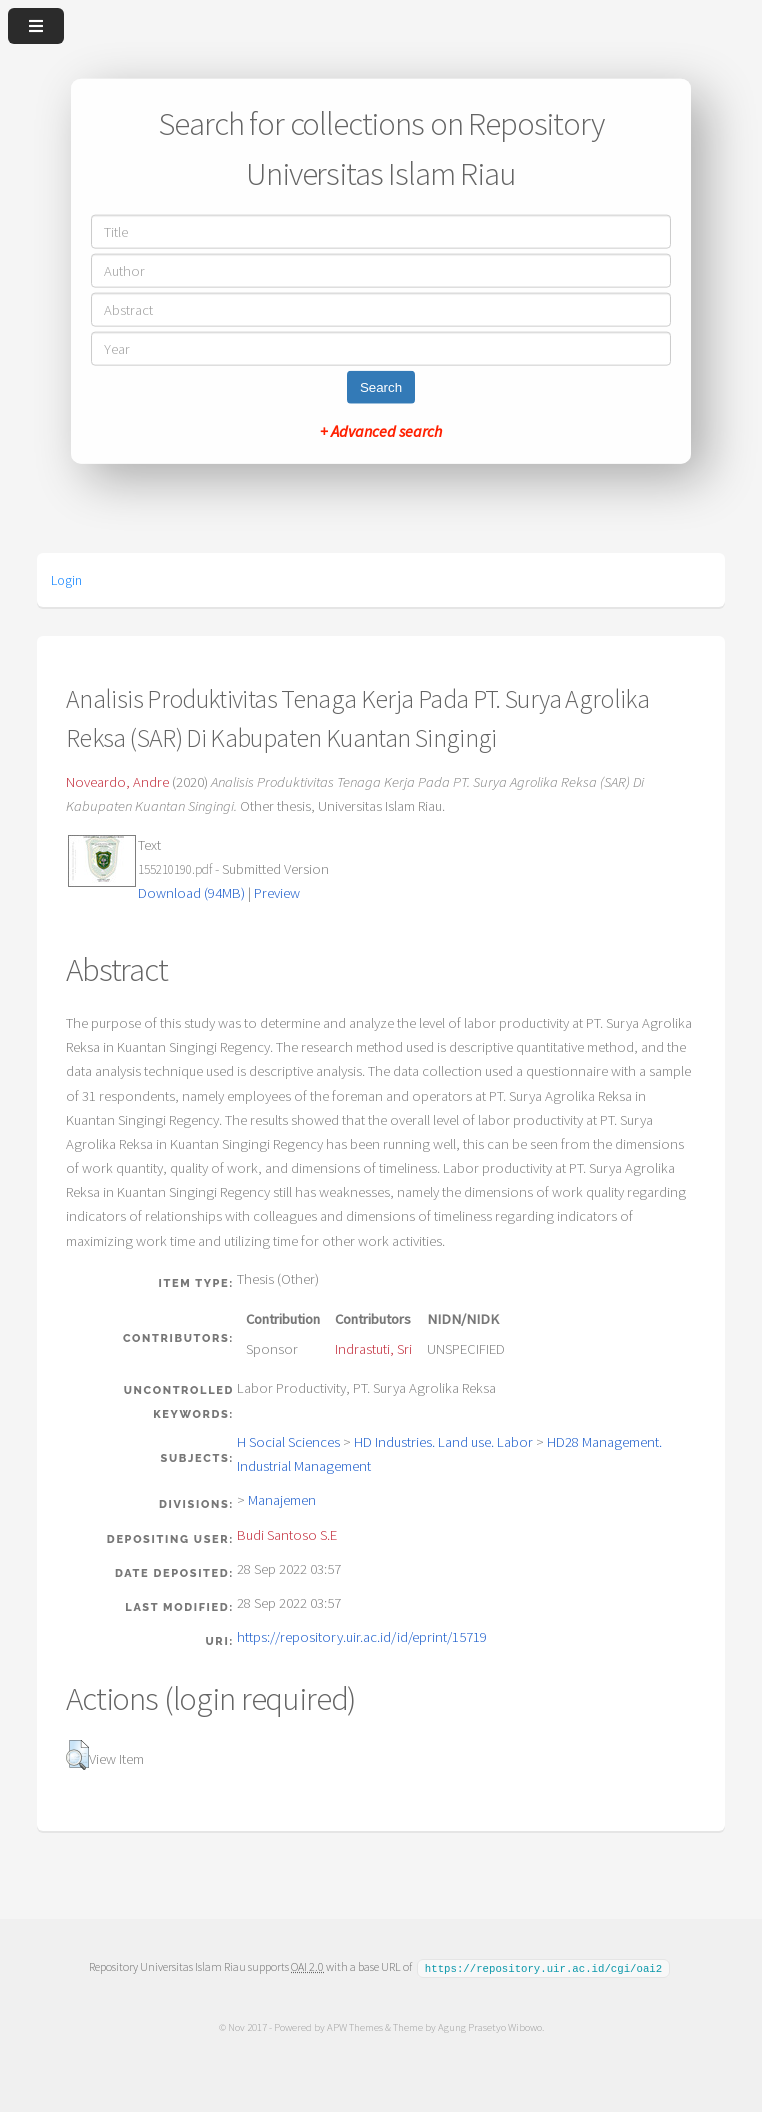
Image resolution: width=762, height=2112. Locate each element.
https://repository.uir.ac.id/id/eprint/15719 (362, 1637)
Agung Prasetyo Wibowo (489, 2026)
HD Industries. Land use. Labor (443, 1442)
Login (66, 580)
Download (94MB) (191, 893)
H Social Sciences (288, 1442)
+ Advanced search (381, 430)
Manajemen (282, 1500)
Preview (277, 893)
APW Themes (354, 2026)
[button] (77, 1755)
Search (381, 386)
